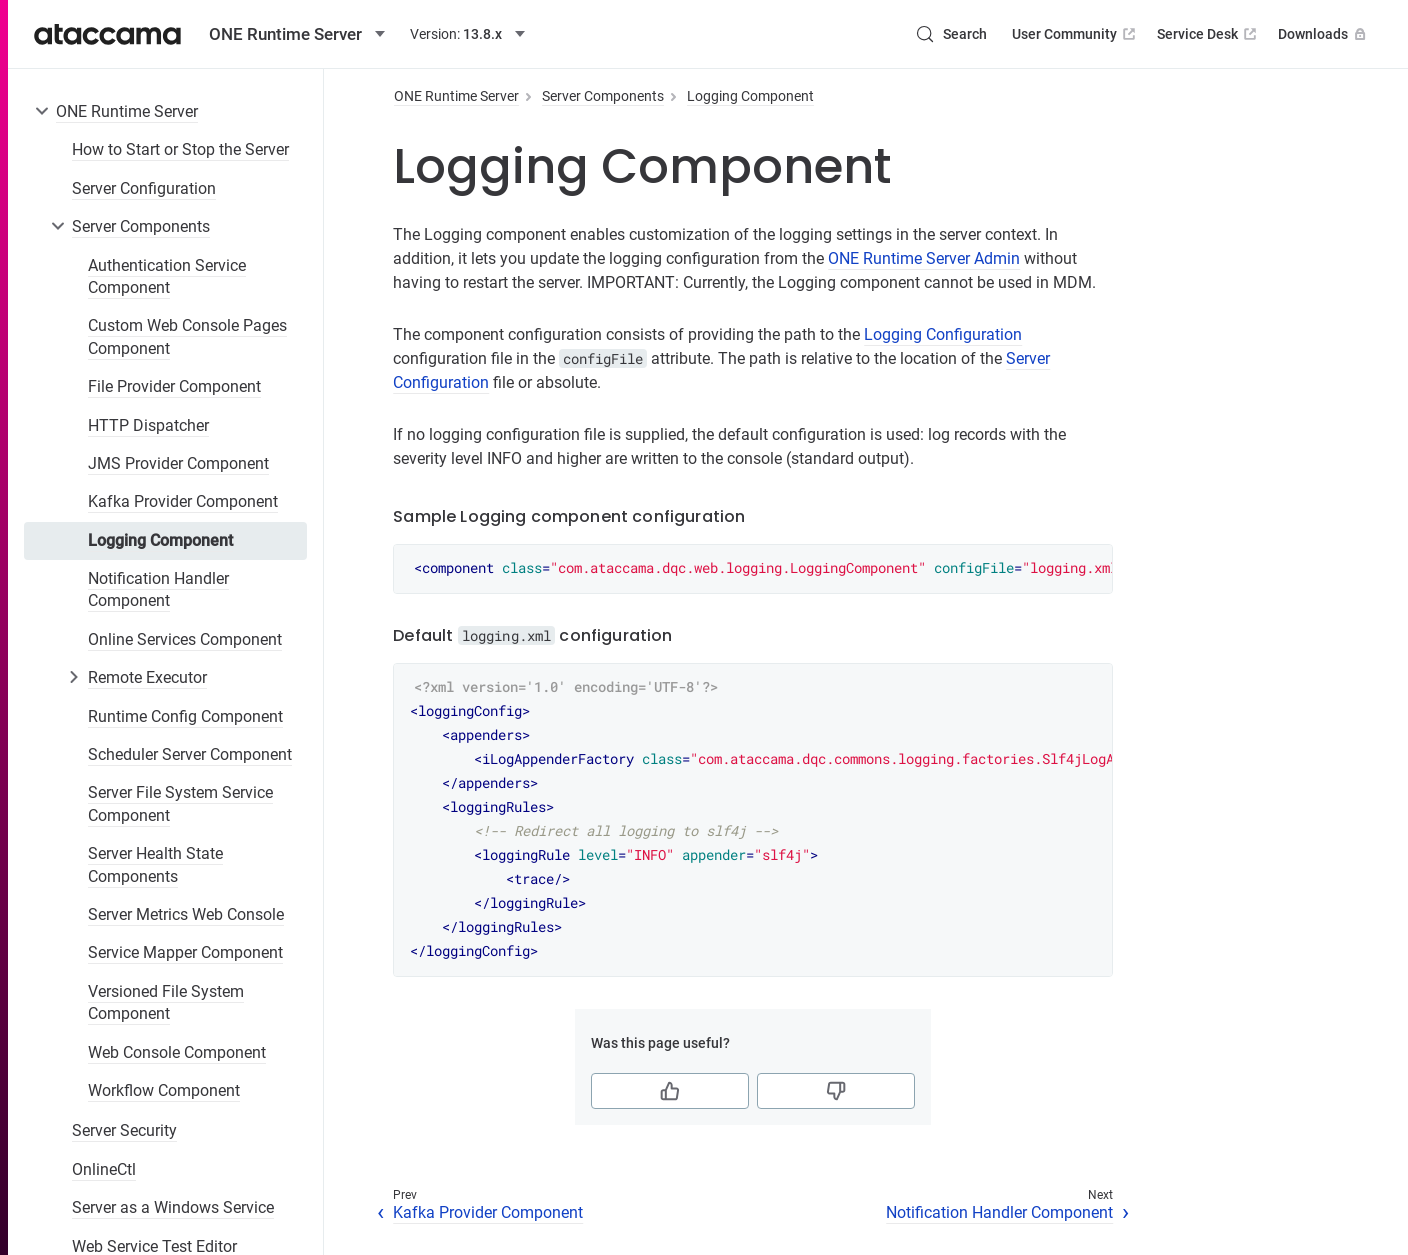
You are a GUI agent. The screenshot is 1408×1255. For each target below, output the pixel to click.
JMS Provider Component (178, 463)
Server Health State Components (155, 864)
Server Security (124, 1130)
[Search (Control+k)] (951, 34)
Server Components (141, 226)
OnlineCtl (104, 1169)
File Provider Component (174, 386)
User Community (1075, 34)
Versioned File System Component (166, 1002)
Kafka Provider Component (183, 501)
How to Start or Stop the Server (180, 149)
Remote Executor (147, 677)
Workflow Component (164, 1090)
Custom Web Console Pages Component (187, 336)
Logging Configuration (943, 334)
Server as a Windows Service (173, 1207)
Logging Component (160, 540)
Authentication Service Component (167, 276)
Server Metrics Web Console (186, 914)
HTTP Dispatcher (148, 425)
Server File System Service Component (180, 803)
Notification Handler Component (158, 589)
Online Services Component (185, 639)
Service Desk (1208, 34)
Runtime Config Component (185, 716)
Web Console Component (177, 1052)
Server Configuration (144, 188)
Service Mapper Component (185, 952)
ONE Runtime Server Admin (924, 258)
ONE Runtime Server (127, 111)
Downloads (1324, 34)
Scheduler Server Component (190, 754)
